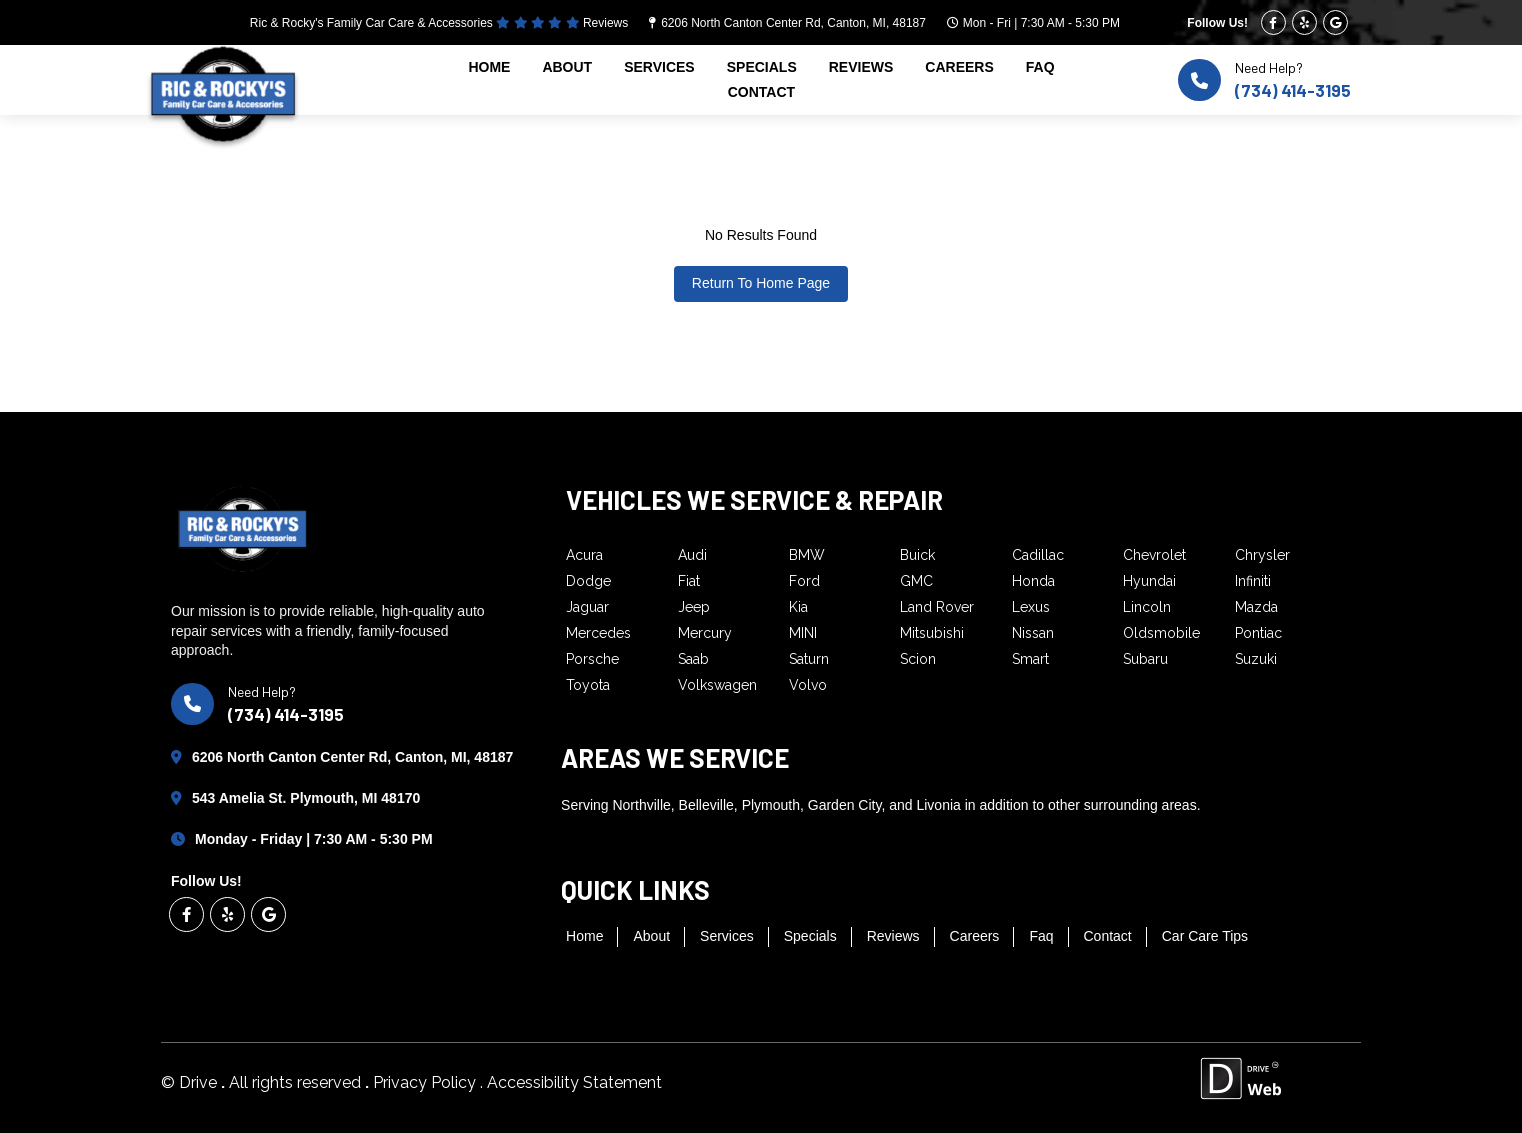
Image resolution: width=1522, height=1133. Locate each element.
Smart (1030, 659)
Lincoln (1147, 607)
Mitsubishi (932, 633)
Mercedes (598, 633)
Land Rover (937, 607)
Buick (917, 555)
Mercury (705, 633)
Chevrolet (1154, 555)
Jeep (694, 607)
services (659, 67)
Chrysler (1262, 555)
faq (1040, 67)
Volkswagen (717, 685)
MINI (803, 633)
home (489, 67)
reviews (861, 67)
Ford (804, 581)
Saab (693, 659)
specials (762, 67)
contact (761, 92)
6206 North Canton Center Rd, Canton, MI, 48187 (793, 23)
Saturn (809, 659)
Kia (798, 607)
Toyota (588, 685)
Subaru (1145, 659)
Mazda (1256, 607)
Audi (692, 555)
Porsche (592, 659)
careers (959, 67)
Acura (584, 555)
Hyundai (1149, 581)
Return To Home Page (761, 283)
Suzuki (1256, 659)
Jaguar (587, 607)
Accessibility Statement (574, 1082)
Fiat (689, 581)
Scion (918, 659)
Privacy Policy (426, 1082)
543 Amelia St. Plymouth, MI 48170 (306, 798)
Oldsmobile (1161, 633)
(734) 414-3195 (1293, 90)
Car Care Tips (1205, 936)
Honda (1033, 581)
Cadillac (1038, 555)
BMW (807, 555)
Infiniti (1253, 581)
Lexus (1031, 607)
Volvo (808, 685)
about (567, 67)
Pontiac (1258, 633)
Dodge (588, 581)
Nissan (1033, 633)
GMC (916, 581)
